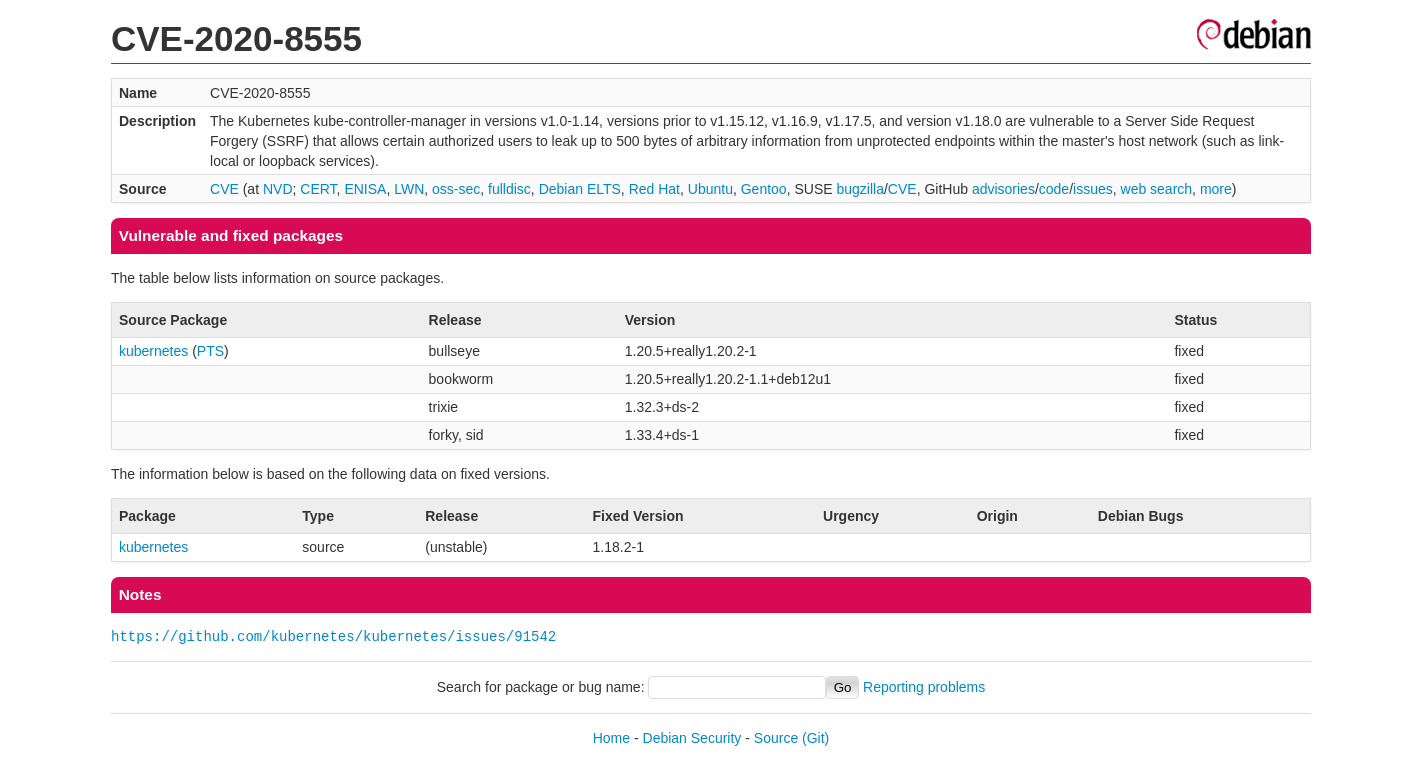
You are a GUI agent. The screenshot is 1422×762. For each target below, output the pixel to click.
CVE (224, 189)
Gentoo (764, 189)
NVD (278, 189)
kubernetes (153, 351)
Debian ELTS (580, 189)
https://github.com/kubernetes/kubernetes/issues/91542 (333, 636)
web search (1157, 189)
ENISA (365, 189)
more (1216, 189)
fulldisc (509, 189)
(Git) (815, 738)
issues (1093, 189)
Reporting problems (924, 687)
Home (611, 738)
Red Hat (654, 189)
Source (776, 738)
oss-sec (456, 189)
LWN (409, 189)
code (1054, 189)
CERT (318, 189)
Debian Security (692, 738)
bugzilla (859, 189)
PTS (210, 351)
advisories (1003, 189)
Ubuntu (710, 189)
